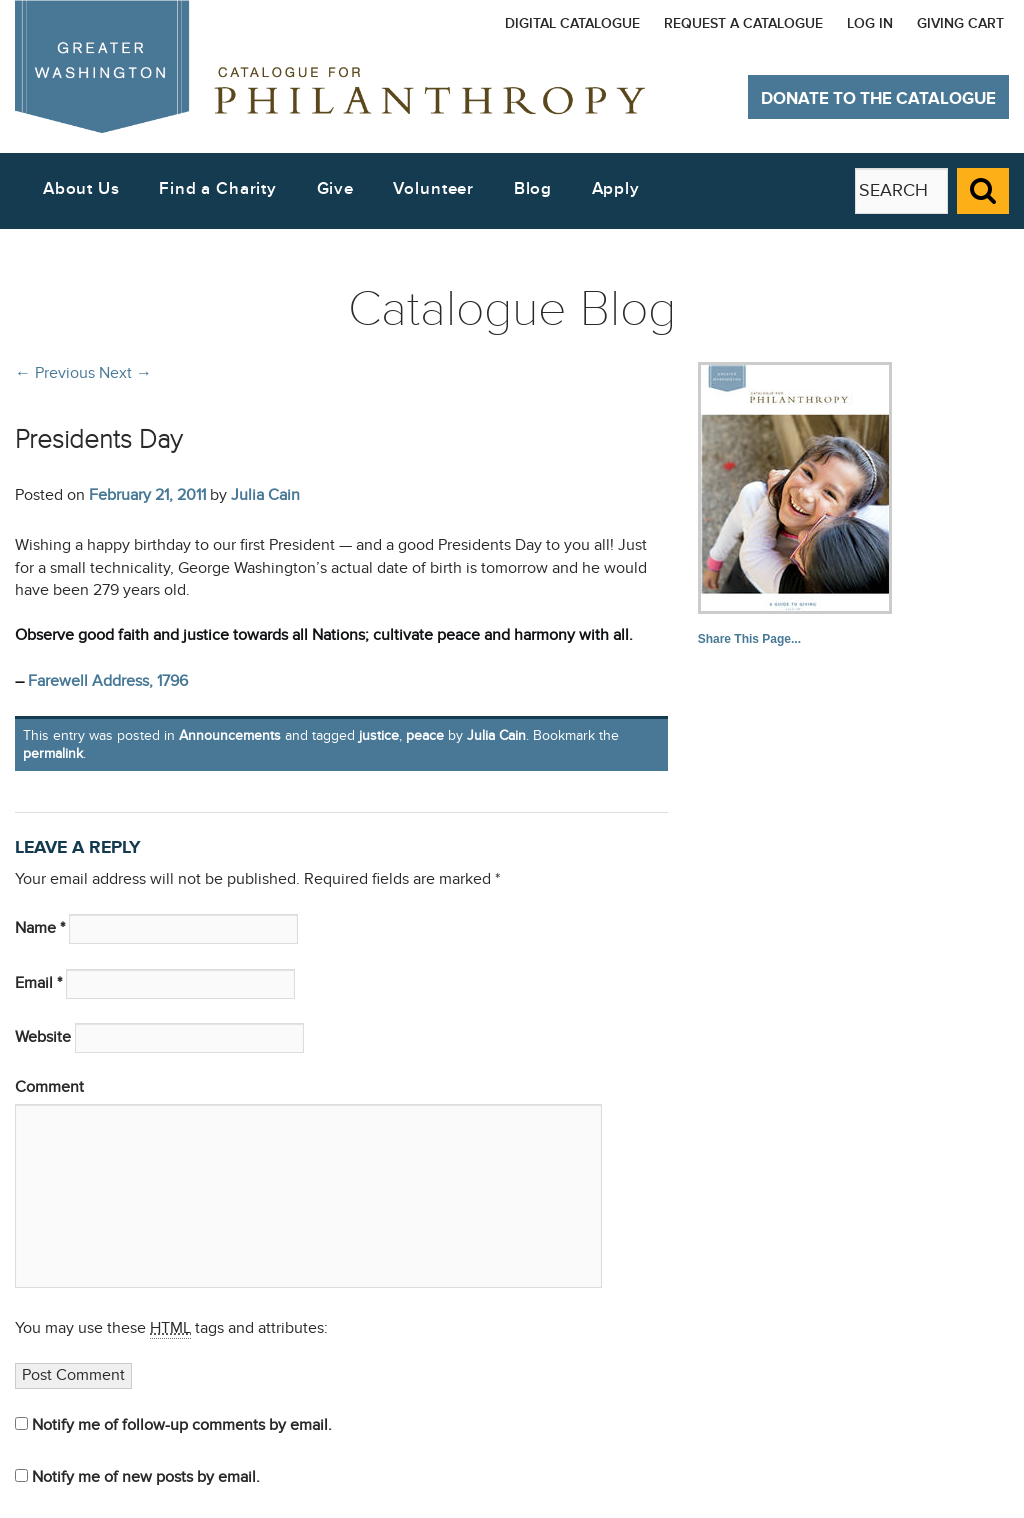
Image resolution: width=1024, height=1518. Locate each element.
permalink (53, 753)
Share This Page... (749, 639)
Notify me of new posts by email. (146, 1477)
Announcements (230, 735)
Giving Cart (960, 23)
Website (43, 1037)
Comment (49, 1087)
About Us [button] (81, 189)
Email (38, 983)
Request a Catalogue (743, 23)
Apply (616, 189)
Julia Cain (265, 495)
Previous (55, 373)
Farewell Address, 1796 (108, 681)
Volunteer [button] (433, 189)
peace (425, 735)
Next (125, 373)
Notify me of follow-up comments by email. (182, 1425)
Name (40, 928)
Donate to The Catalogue (878, 99)
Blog (533, 189)
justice (379, 735)
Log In (870, 23)
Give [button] (335, 189)
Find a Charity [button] (218, 189)
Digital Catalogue (572, 23)
